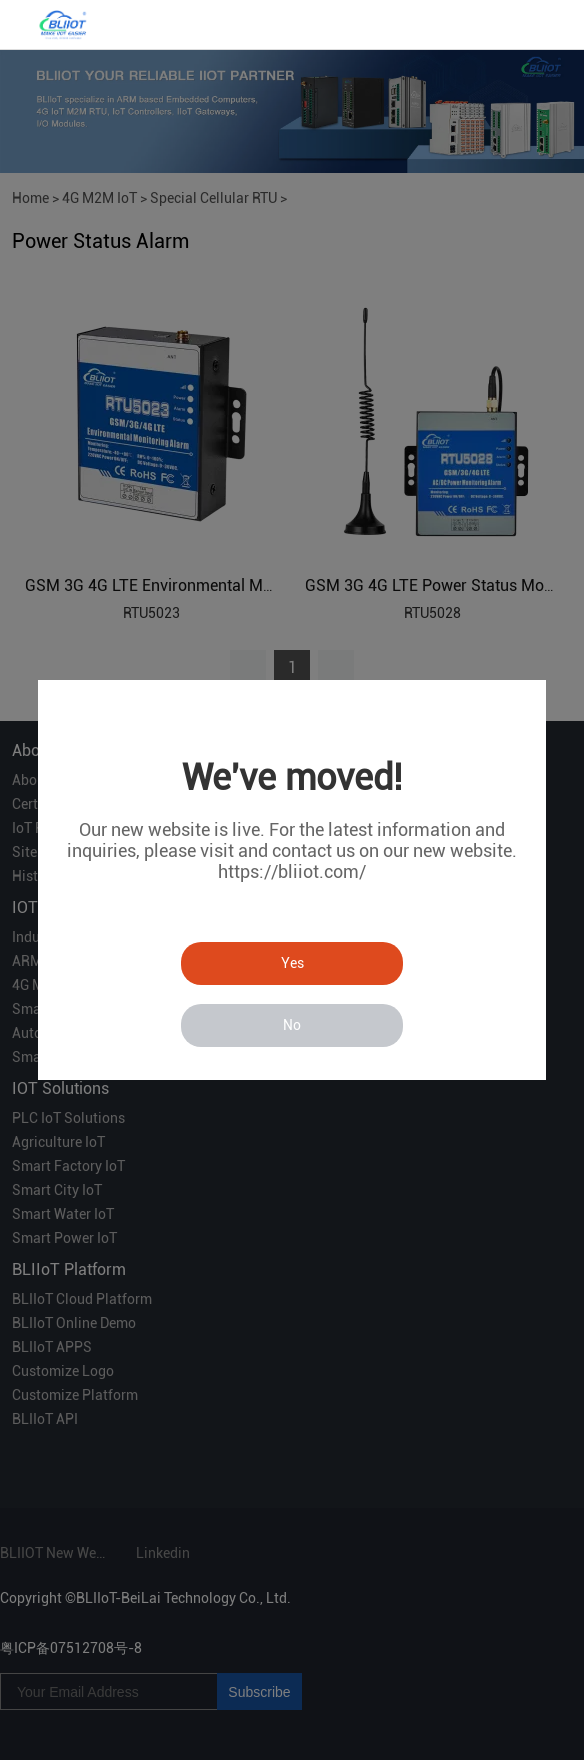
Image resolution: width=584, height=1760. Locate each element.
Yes (292, 963)
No (292, 1025)
